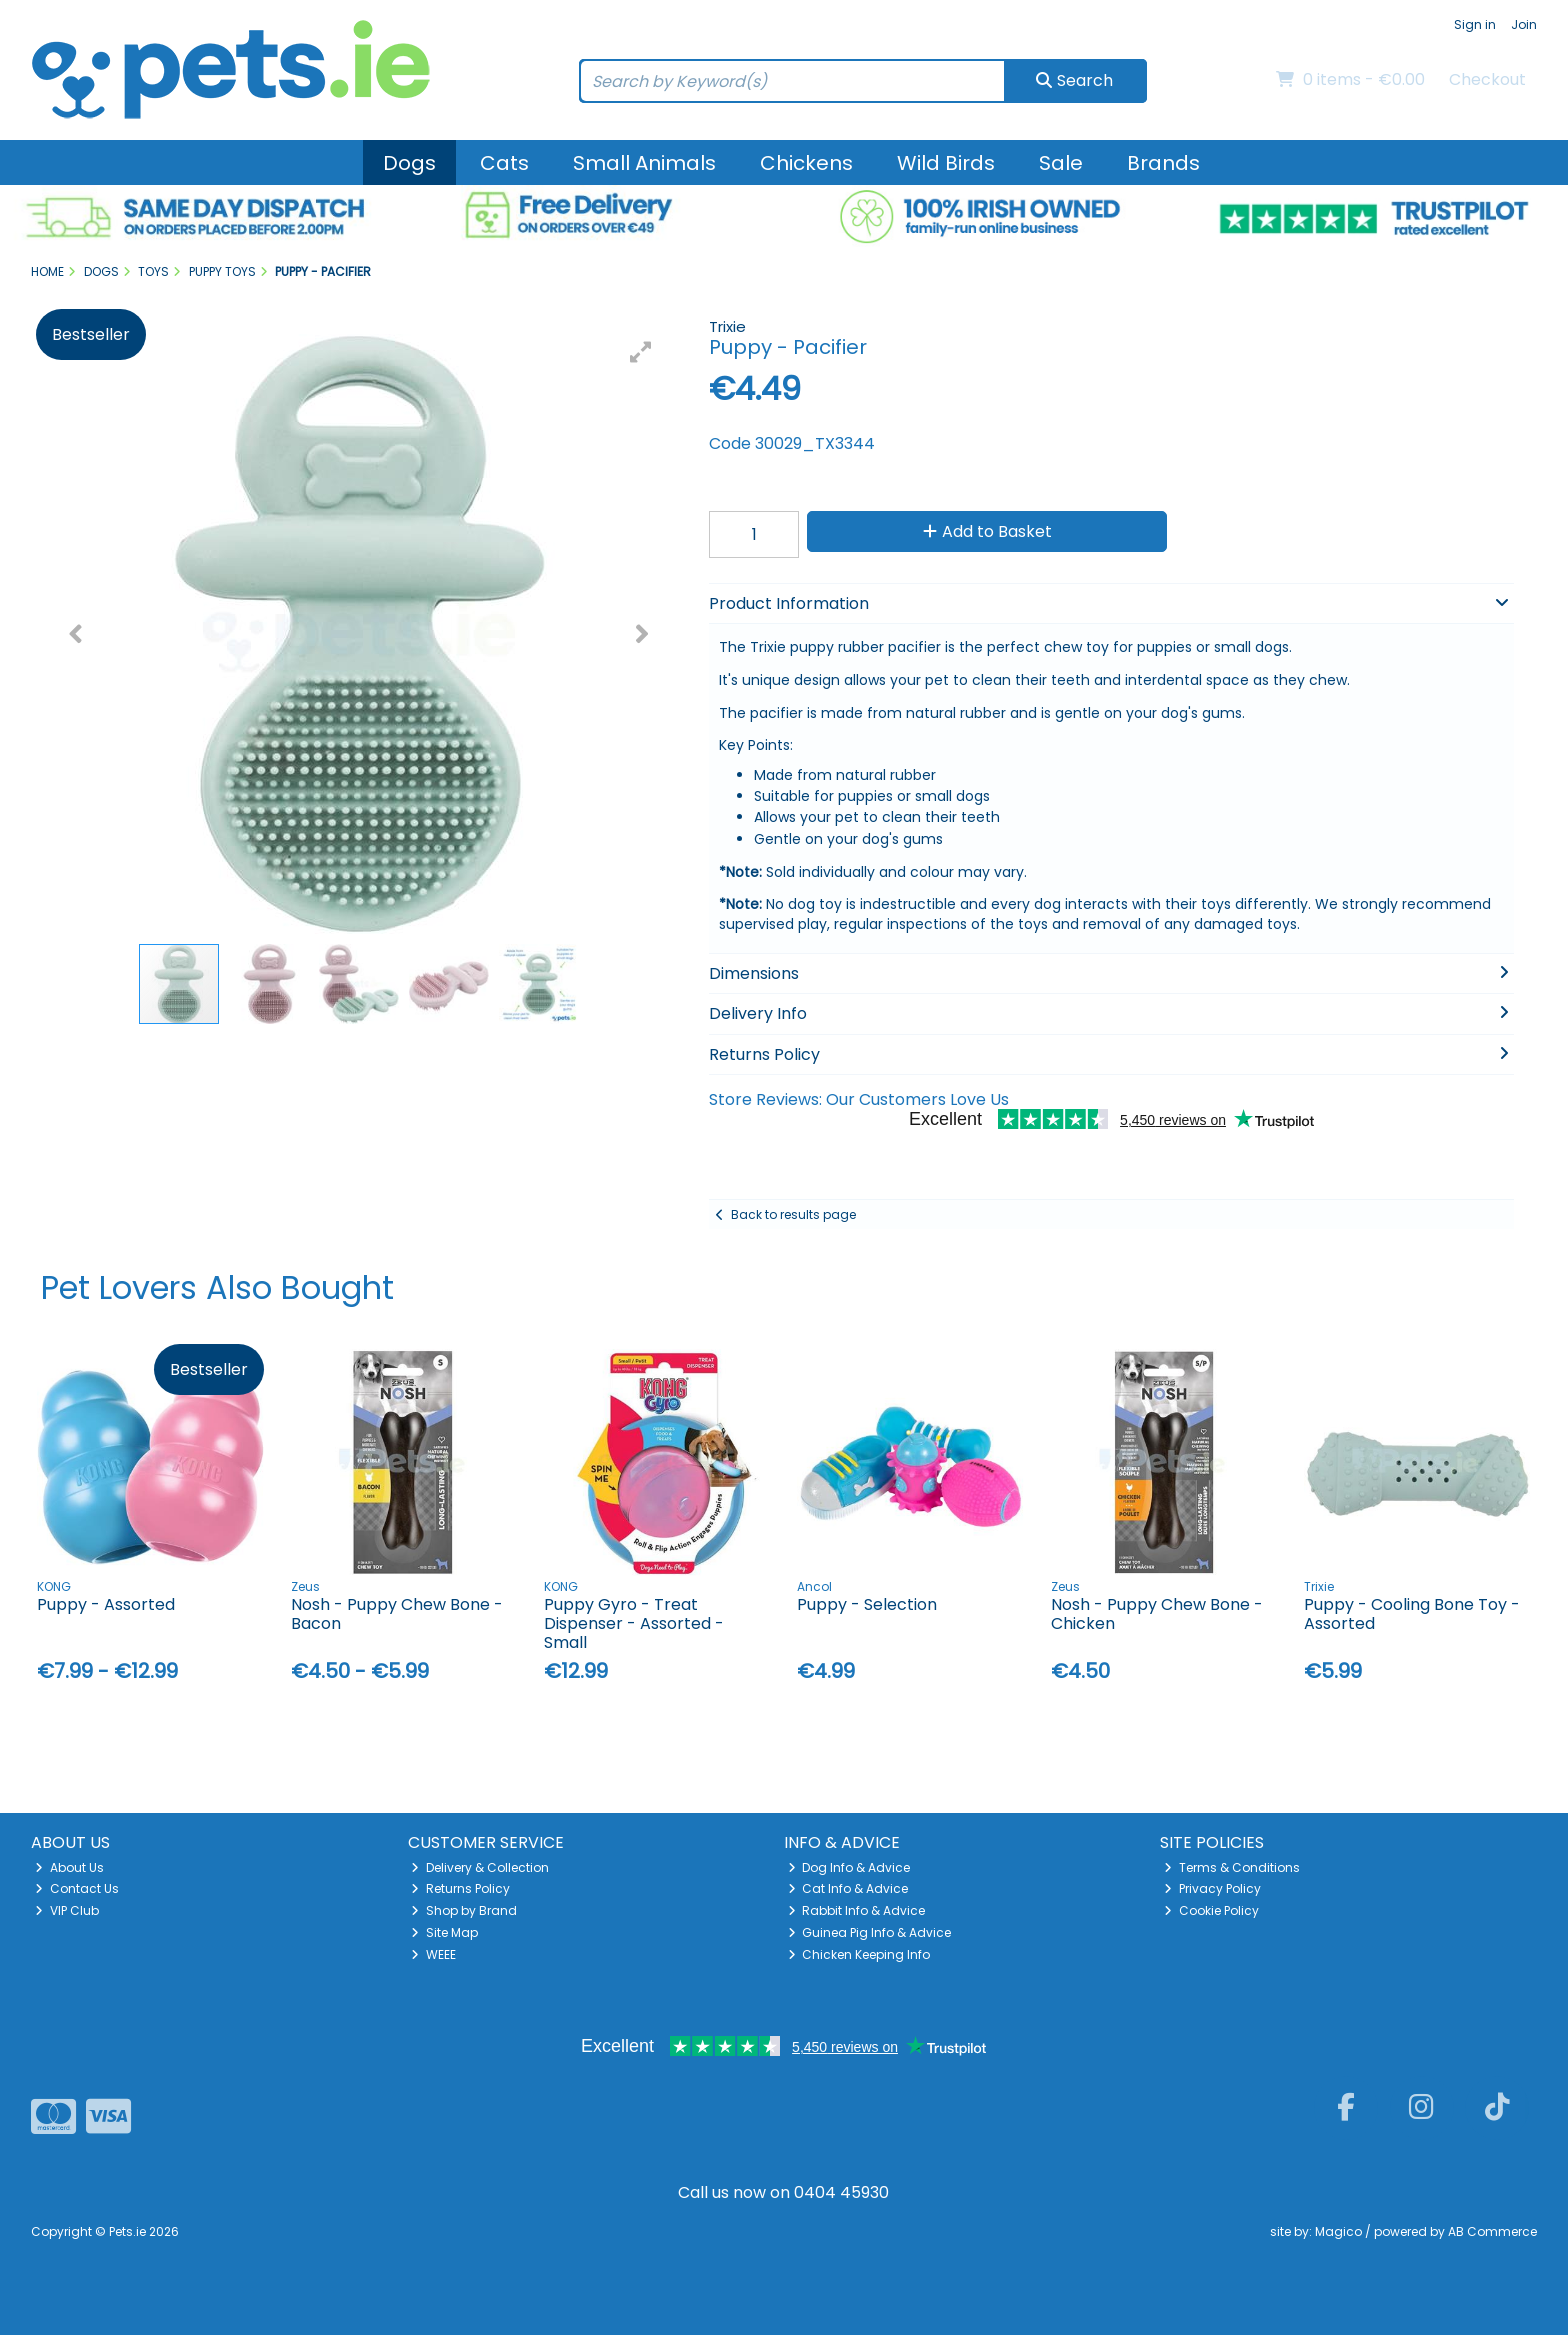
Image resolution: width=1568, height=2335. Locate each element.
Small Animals (644, 163)
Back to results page (793, 1214)
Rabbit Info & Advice (857, 1910)
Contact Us (77, 1888)
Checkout (1487, 79)
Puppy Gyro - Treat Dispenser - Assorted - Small (634, 1623)
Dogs (409, 163)
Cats (504, 163)
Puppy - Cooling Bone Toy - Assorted (1412, 1614)
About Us (69, 1867)
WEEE (433, 1954)
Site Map (444, 1932)
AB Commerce (1492, 2231)
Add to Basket (987, 531)
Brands (1163, 163)
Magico (1338, 2231)
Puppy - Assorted (106, 1604)
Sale (1061, 163)
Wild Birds (946, 163)
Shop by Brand (464, 1910)
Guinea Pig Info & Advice (870, 1932)
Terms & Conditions (1232, 1867)
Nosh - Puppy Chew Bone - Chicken (1157, 1614)
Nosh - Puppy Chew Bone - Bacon (397, 1614)
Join (1524, 24)
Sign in (1475, 24)
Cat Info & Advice (848, 1888)
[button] (641, 352)
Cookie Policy (1211, 1910)
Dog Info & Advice (849, 1867)
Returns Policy (460, 1888)
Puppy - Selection (867, 1604)
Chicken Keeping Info (859, 1954)
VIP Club (67, 1910)
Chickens (806, 163)
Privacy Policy (1212, 1888)
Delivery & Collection (480, 1867)
